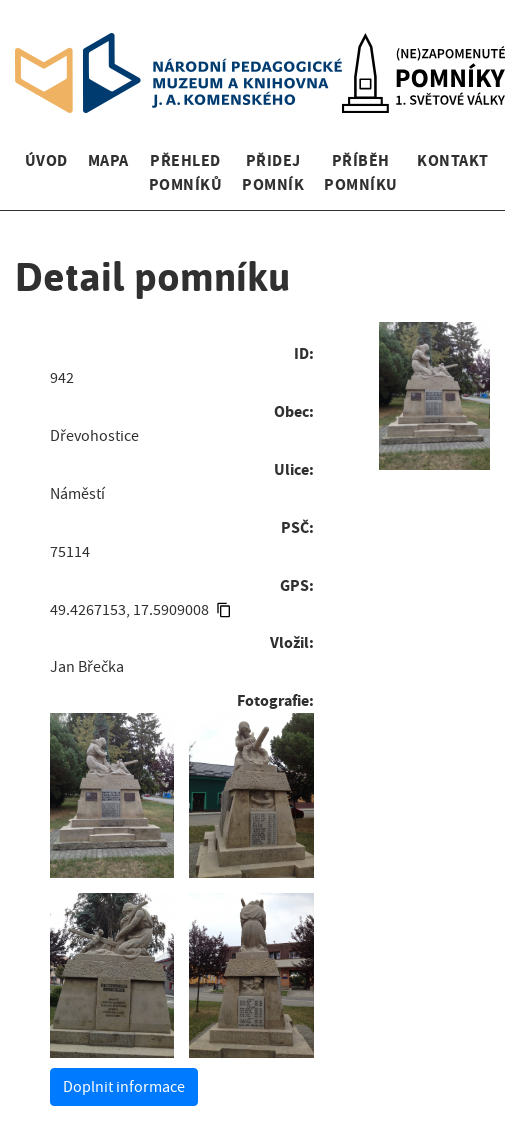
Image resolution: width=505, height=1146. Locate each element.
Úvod (46, 160)
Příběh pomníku (360, 172)
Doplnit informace (124, 1087)
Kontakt (452, 160)
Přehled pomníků (185, 172)
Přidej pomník (273, 172)
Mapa (108, 160)
